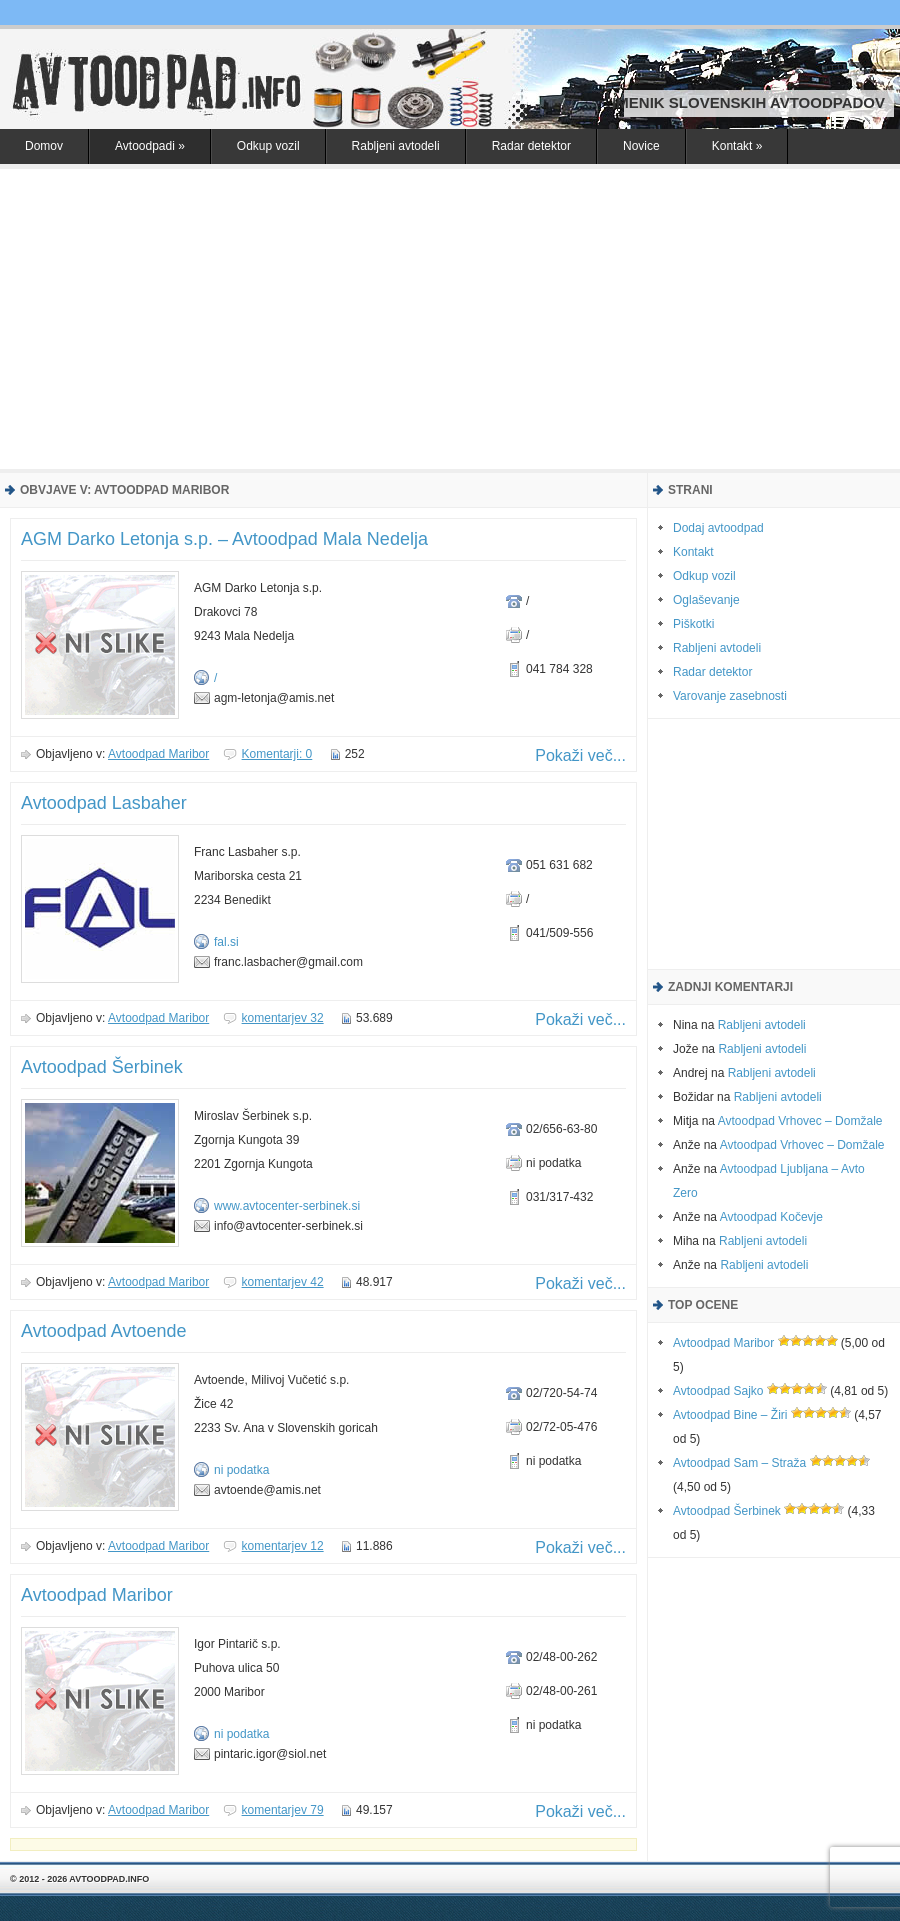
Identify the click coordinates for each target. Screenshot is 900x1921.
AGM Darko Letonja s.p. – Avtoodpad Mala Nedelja (224, 539)
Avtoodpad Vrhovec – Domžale (800, 1121)
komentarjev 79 (283, 1810)
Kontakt (693, 552)
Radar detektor (531, 146)
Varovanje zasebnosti (730, 696)
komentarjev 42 (283, 1282)
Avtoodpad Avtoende (104, 1331)
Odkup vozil (268, 146)
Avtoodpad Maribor (158, 754)
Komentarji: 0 (277, 754)
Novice (641, 146)
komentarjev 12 (283, 1546)
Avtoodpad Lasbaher (104, 803)
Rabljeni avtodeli (396, 146)
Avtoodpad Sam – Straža (739, 1463)
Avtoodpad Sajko (718, 1391)
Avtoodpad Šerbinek (102, 1067)
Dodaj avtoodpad (718, 528)
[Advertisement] (450, 319)
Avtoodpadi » (150, 146)
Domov (44, 146)
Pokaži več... (580, 755)
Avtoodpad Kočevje (771, 1217)
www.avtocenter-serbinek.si (287, 1206)
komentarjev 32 (283, 1018)
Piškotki (693, 624)
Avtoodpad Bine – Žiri (730, 1415)
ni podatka (241, 1470)
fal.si (226, 942)
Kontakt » (737, 146)
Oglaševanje (706, 600)
